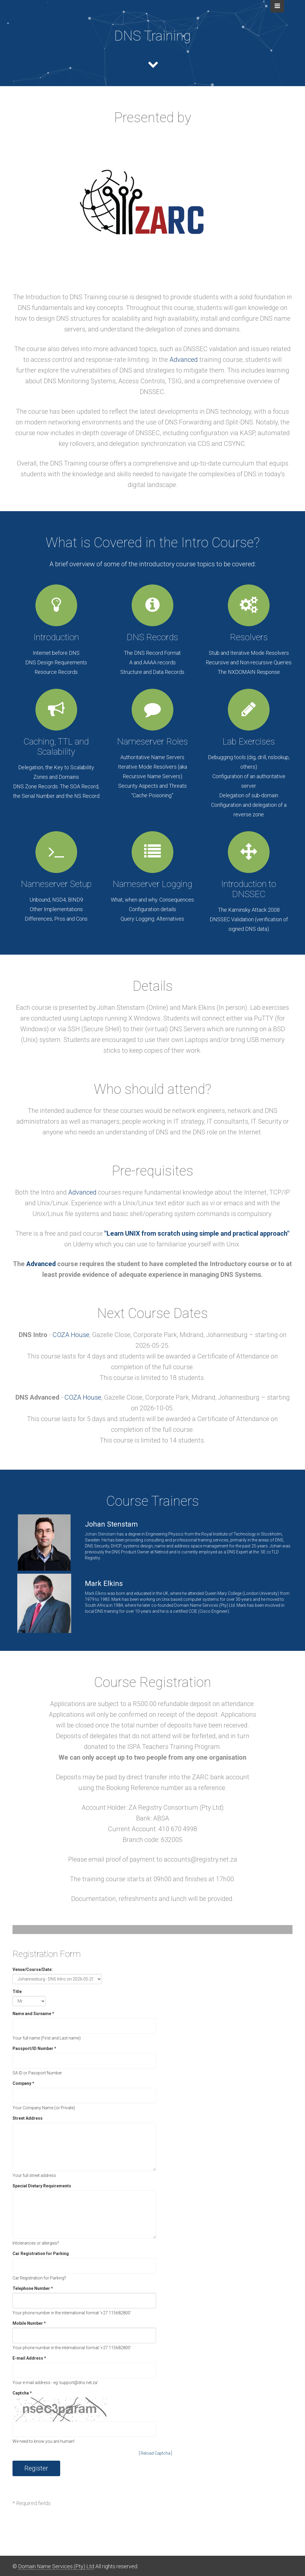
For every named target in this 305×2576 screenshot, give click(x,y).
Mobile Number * (29, 2323)
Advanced (183, 359)
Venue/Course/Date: (33, 1969)
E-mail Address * (29, 2358)
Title (17, 1991)
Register (36, 2468)
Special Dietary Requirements (42, 2185)
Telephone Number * (33, 2288)
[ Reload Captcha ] (155, 2453)
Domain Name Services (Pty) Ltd (56, 2566)
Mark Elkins (95, 1593)
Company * (23, 2083)
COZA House (70, 1335)
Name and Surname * (33, 2013)
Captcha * (22, 2393)
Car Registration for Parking (41, 2253)
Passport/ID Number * (34, 2048)
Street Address (28, 2118)
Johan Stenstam (100, 1534)
